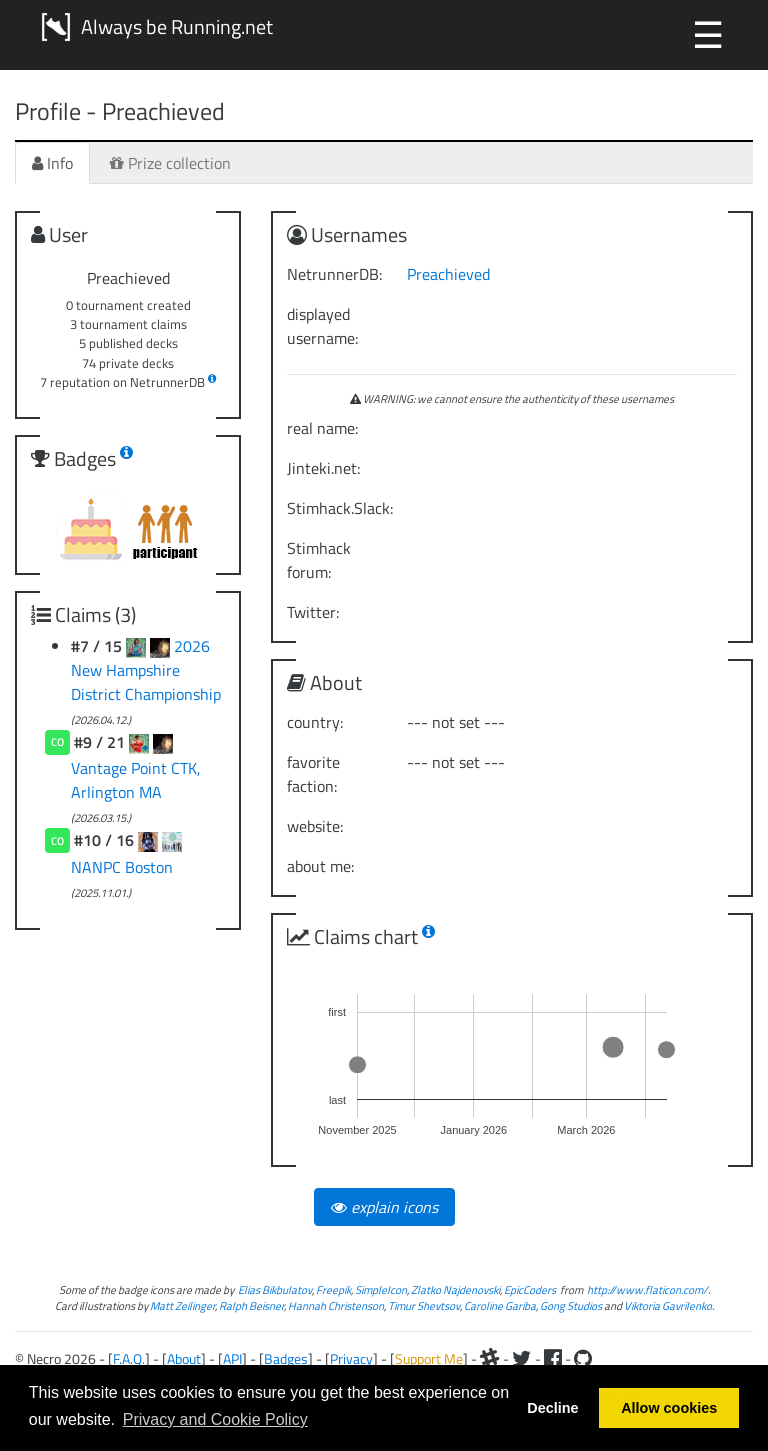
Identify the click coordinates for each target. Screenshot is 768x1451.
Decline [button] (552, 1408)
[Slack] (490, 1358)
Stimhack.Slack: (339, 508)
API (232, 1358)
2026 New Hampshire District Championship (146, 670)
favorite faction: (313, 774)
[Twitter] (522, 1358)
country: (315, 722)
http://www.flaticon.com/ (647, 1289)
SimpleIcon (381, 1289)
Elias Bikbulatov (275, 1289)
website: (315, 826)
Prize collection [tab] (170, 163)
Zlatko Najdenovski (455, 1289)
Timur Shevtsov (424, 1305)
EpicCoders (530, 1289)
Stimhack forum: (319, 560)
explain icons (384, 1207)
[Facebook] (553, 1358)
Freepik (333, 1289)
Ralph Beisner (251, 1305)
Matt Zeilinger (182, 1305)
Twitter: (313, 612)
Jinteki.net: (323, 468)
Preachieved (448, 274)
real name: (322, 428)
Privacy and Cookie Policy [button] (215, 1419)
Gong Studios (571, 1305)
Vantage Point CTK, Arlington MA (136, 780)
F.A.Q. (129, 1358)
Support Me (429, 1358)
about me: (320, 866)
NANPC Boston (122, 867)
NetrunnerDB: (334, 274)
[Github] (583, 1358)
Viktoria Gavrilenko (668, 1305)
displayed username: (322, 326)
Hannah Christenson (336, 1305)
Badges (286, 1358)
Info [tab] (52, 163)
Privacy (351, 1358)
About (184, 1358)
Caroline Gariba (500, 1305)
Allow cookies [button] (669, 1408)
